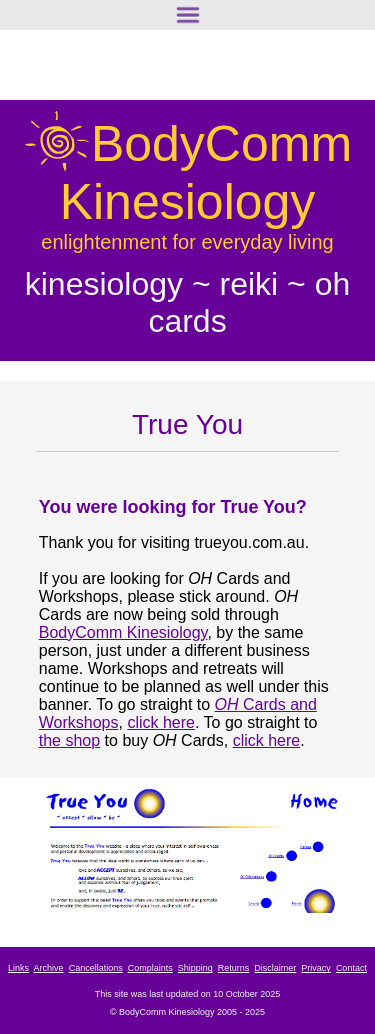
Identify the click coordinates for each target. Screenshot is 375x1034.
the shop (69, 740)
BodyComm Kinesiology (123, 632)
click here (161, 722)
